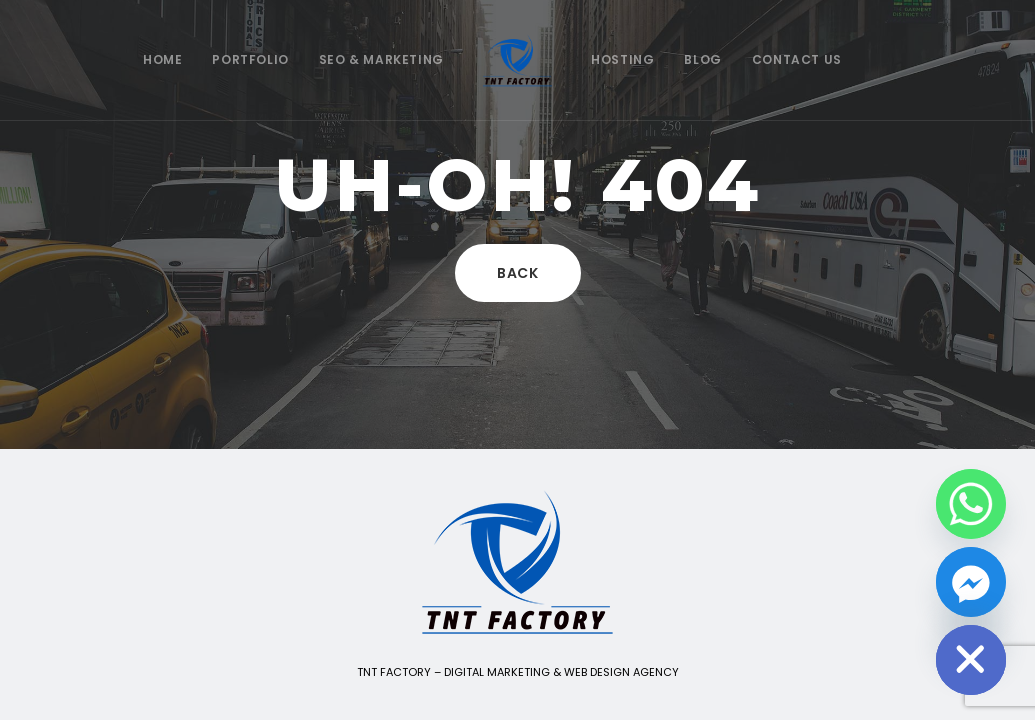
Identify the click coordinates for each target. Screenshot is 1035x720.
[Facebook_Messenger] (971, 582)
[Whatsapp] (971, 504)
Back (518, 273)
